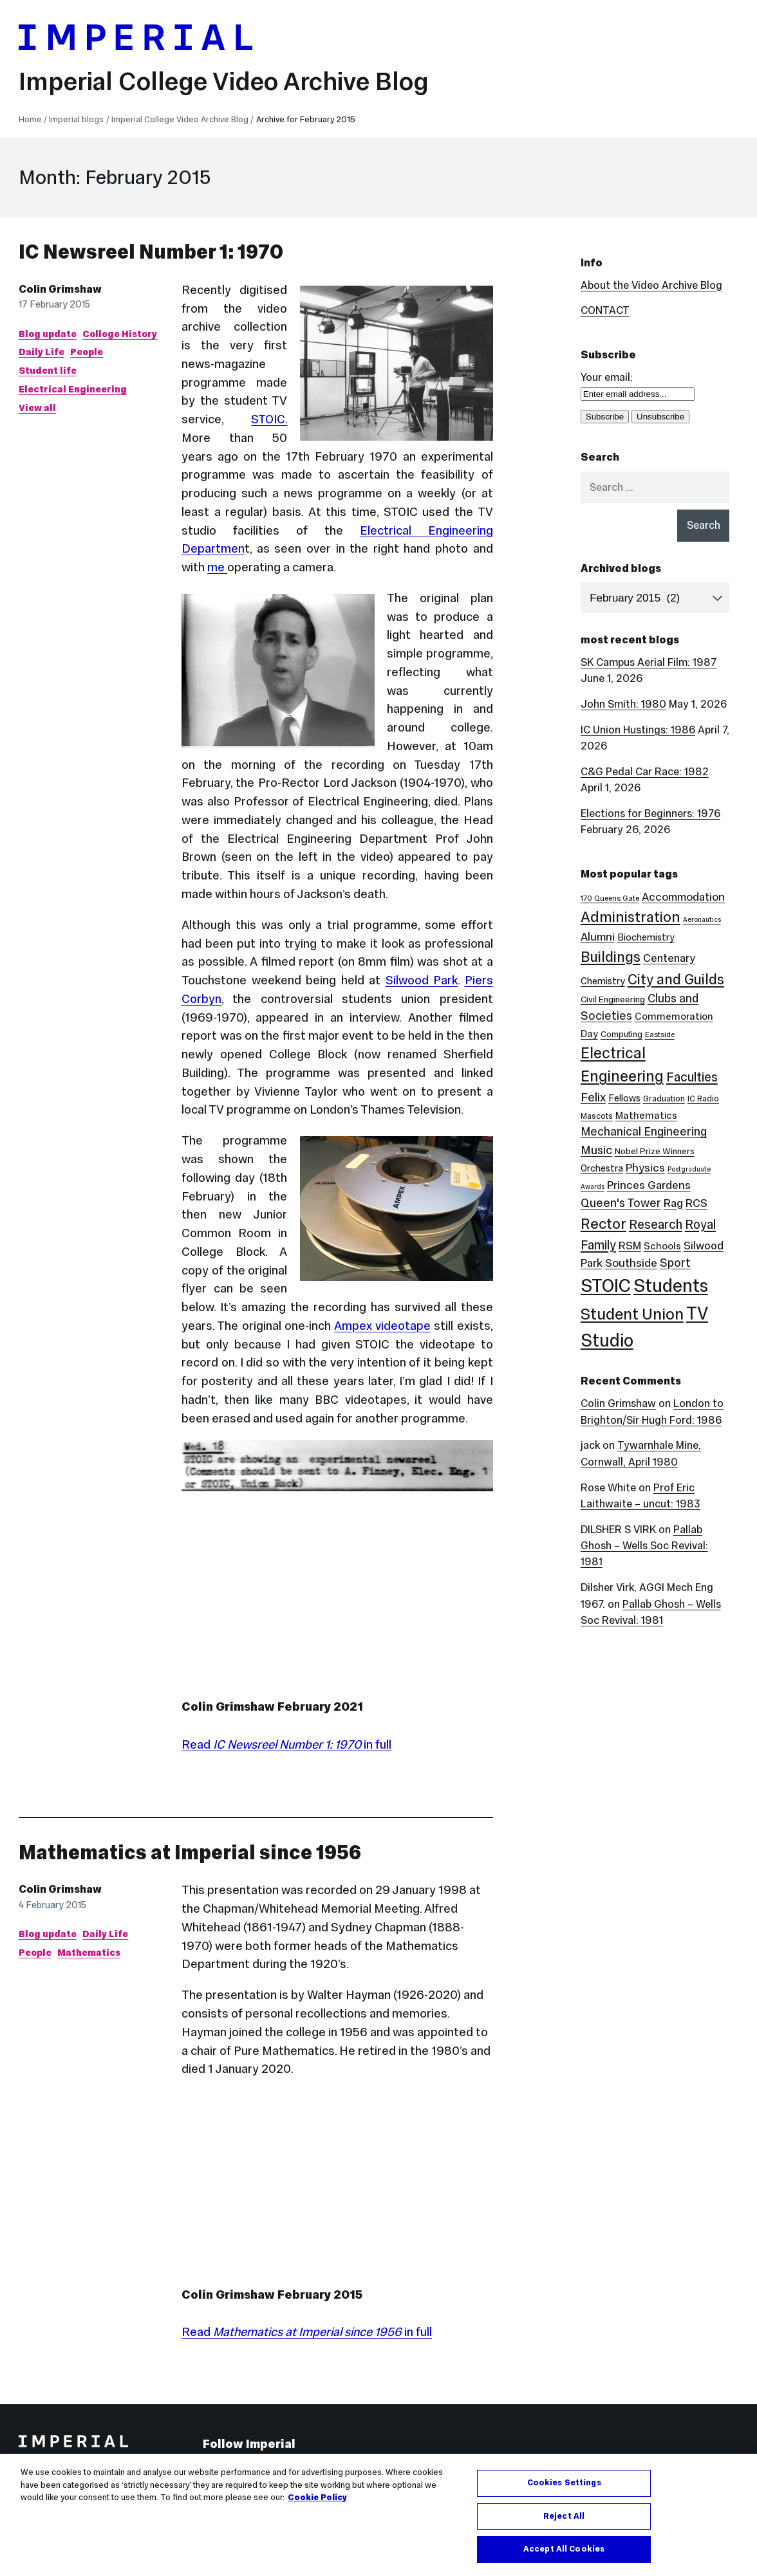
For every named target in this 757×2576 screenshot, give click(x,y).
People (86, 352)
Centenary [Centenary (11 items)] (669, 958)
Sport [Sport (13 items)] (675, 1263)
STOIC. (269, 419)
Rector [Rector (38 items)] (603, 1224)
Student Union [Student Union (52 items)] (632, 1314)
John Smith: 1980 (623, 704)
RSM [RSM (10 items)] (630, 1246)
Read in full (286, 1744)
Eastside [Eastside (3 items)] (660, 1034)
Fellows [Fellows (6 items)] (624, 1098)
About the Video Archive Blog (651, 285)
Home (30, 119)
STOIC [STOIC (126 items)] (606, 1285)
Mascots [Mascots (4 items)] (597, 1115)
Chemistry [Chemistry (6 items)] (603, 981)
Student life (48, 370)
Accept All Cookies (563, 2549)
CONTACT (605, 310)
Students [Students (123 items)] (670, 1285)
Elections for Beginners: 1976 (650, 813)
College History (119, 334)
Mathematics (88, 1952)
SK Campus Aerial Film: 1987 (648, 662)
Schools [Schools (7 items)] (662, 1246)
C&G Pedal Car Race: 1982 (645, 771)
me (217, 567)
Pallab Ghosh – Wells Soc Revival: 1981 (644, 1546)
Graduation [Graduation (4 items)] (664, 1098)
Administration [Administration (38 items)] (630, 917)
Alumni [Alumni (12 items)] (598, 937)
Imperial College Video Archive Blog (224, 81)
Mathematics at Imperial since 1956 (190, 1852)
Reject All (563, 2516)
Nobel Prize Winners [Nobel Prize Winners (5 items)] (655, 1151)
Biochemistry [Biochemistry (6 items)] (646, 937)
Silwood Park (422, 980)
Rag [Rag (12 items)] (673, 1203)
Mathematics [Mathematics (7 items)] (646, 1115)
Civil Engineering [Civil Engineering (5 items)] (613, 999)
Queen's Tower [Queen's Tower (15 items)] (621, 1202)
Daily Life (41, 352)
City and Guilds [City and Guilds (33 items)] (676, 979)
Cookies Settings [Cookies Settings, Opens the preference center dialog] (564, 2483)
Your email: (607, 377)
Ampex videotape (382, 1325)
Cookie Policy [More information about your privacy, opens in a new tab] (317, 2497)
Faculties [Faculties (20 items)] (692, 1077)
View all (37, 408)
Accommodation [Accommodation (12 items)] (683, 897)
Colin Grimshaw (60, 289)
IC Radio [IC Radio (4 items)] (703, 1098)
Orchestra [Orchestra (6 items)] (602, 1168)
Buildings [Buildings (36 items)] (610, 957)
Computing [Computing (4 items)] (621, 1034)
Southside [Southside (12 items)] (631, 1263)
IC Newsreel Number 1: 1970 (151, 251)
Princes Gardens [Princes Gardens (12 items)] (649, 1185)
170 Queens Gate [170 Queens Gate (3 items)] (610, 898)
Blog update (48, 334)
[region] (378, 2515)
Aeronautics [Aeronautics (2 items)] (702, 919)
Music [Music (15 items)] (596, 1150)
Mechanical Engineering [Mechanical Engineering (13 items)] (644, 1132)
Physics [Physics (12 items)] (645, 1168)
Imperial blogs (76, 119)
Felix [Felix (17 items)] (593, 1097)
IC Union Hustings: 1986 (638, 730)
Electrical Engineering (73, 389)
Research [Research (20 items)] (655, 1224)
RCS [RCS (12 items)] (696, 1203)
